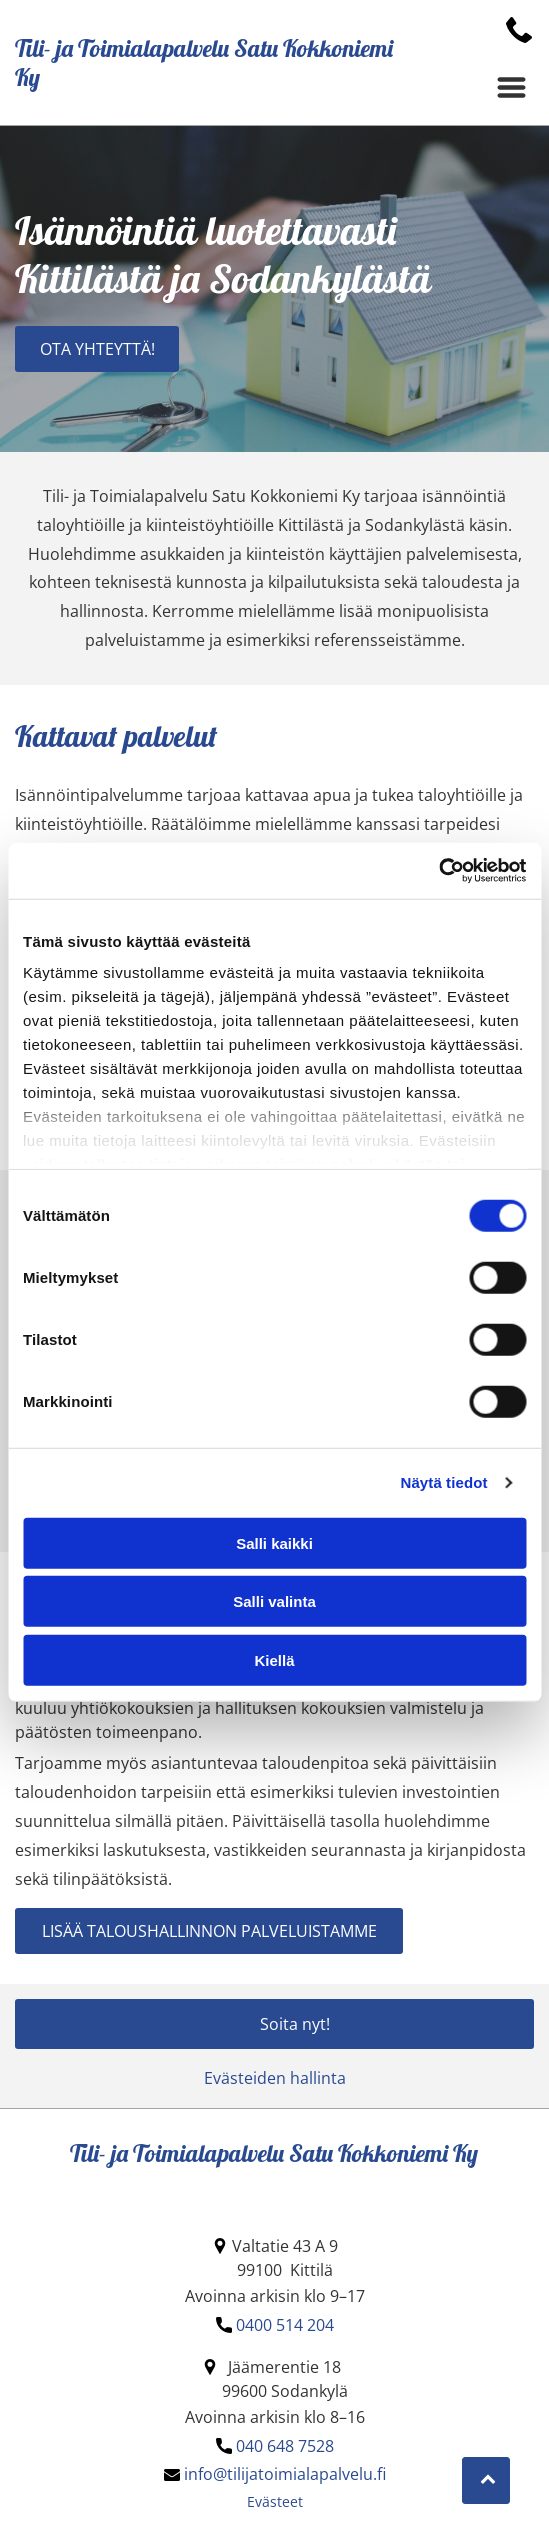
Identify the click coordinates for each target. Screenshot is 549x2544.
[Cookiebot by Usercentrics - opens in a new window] (438, 871)
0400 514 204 (285, 2325)
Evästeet (275, 2501)
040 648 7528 (285, 2446)
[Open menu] (511, 87)
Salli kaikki (274, 1542)
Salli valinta (274, 1601)
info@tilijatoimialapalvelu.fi (285, 2474)
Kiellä (274, 1659)
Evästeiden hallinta (275, 2078)
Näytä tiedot (444, 1482)
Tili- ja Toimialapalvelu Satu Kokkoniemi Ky (204, 62)
